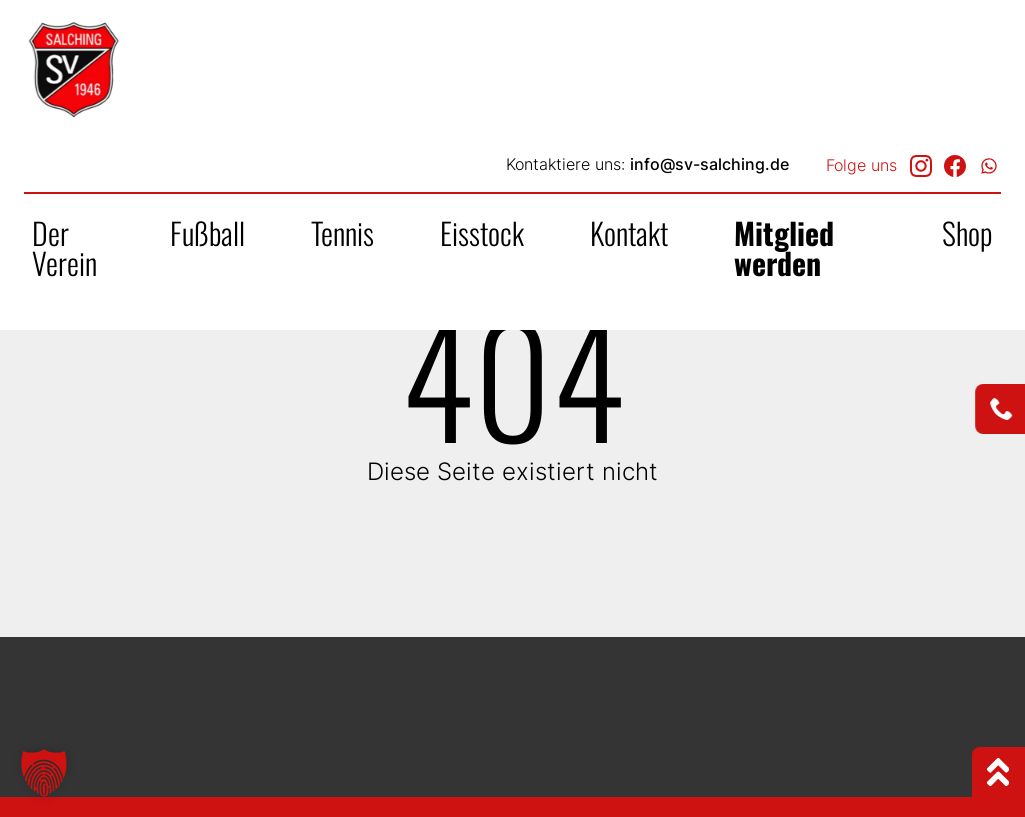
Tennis (342, 232)
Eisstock (482, 232)
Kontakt (629, 232)
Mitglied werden (784, 247)
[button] (44, 773)
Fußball (207, 232)
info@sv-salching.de (709, 164)
